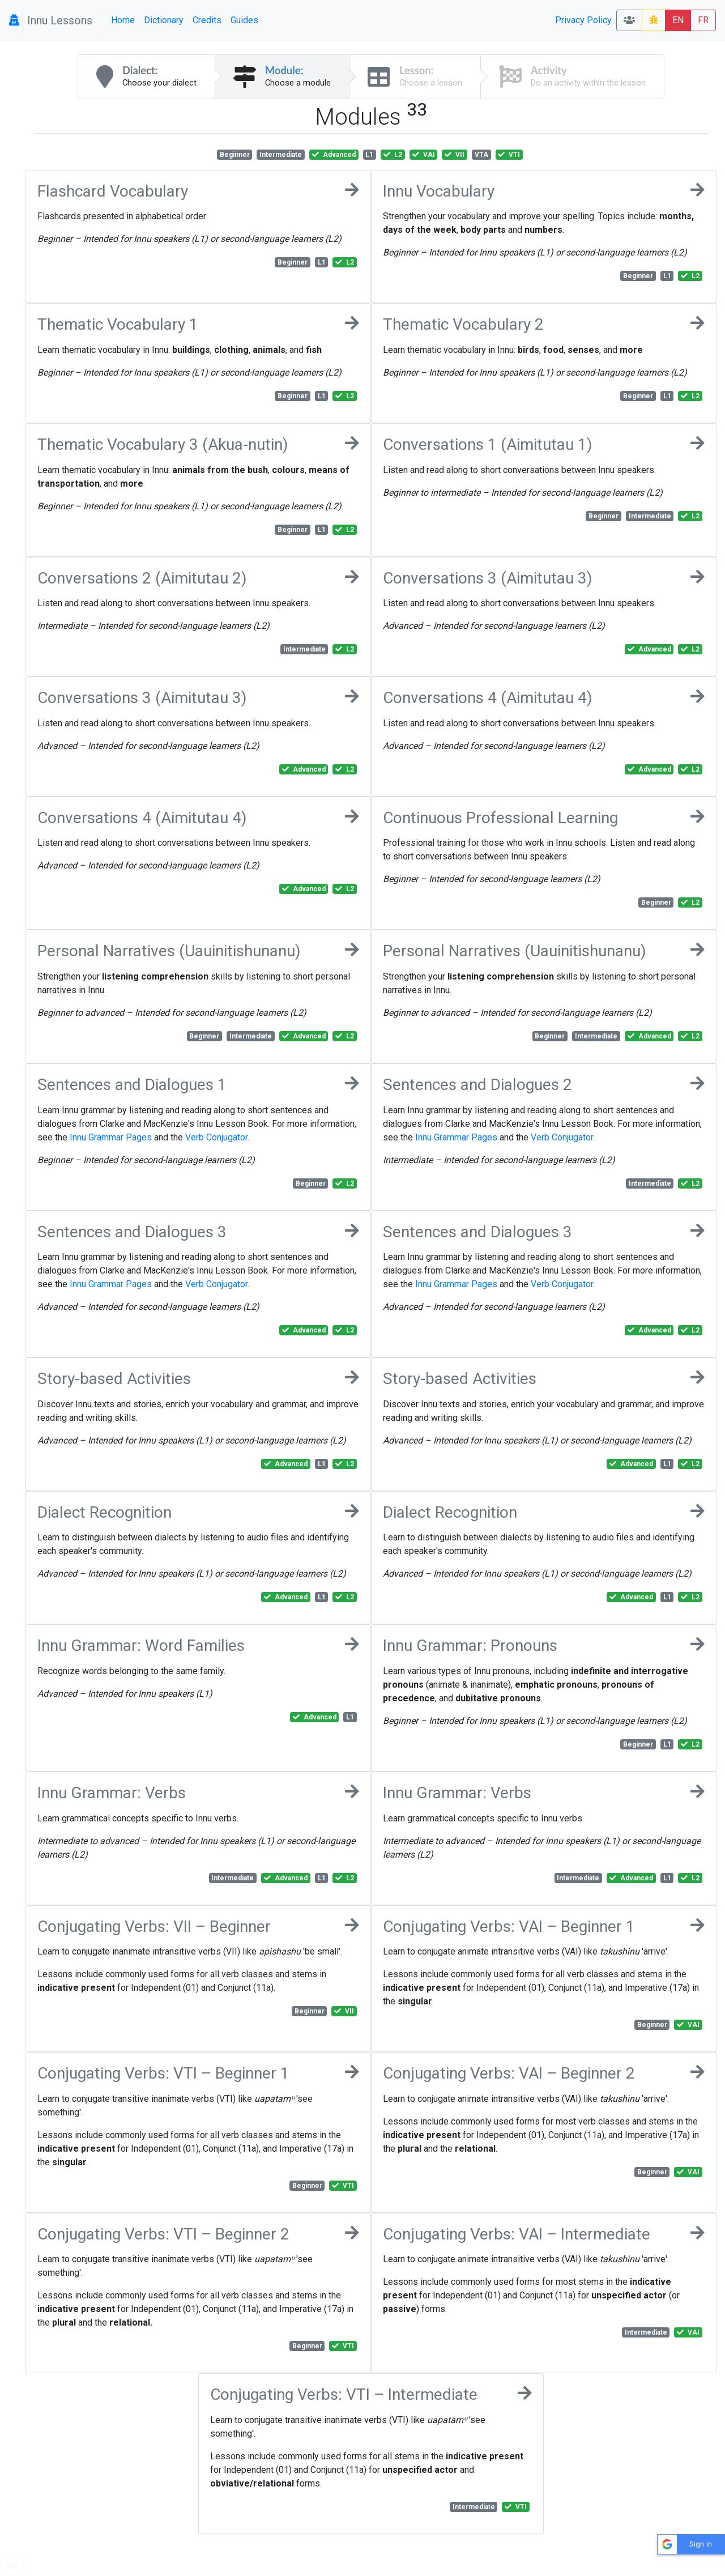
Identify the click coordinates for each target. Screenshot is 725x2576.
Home (123, 20)
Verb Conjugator (216, 1137)
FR (703, 20)
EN (678, 20)
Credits (207, 20)
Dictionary (164, 20)
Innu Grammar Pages (111, 1137)
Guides (244, 20)
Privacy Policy (583, 20)
